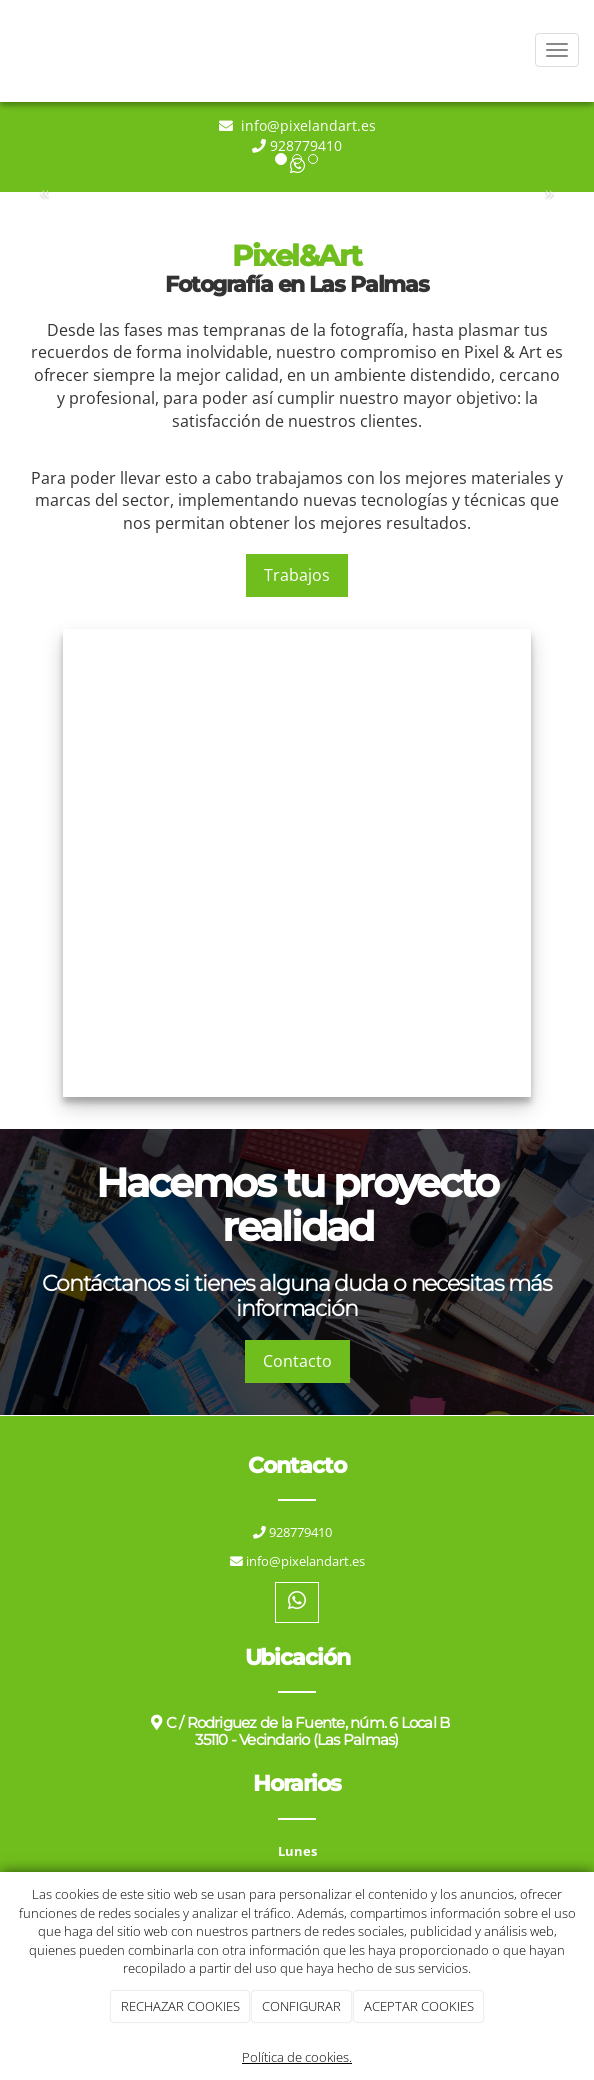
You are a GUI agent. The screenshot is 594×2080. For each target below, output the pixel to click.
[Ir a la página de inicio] (10, 50)
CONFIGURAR (301, 2006)
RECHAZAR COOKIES (180, 2006)
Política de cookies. (297, 2057)
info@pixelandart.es (306, 125)
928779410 (306, 145)
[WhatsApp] (297, 1602)
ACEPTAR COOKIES (419, 2006)
